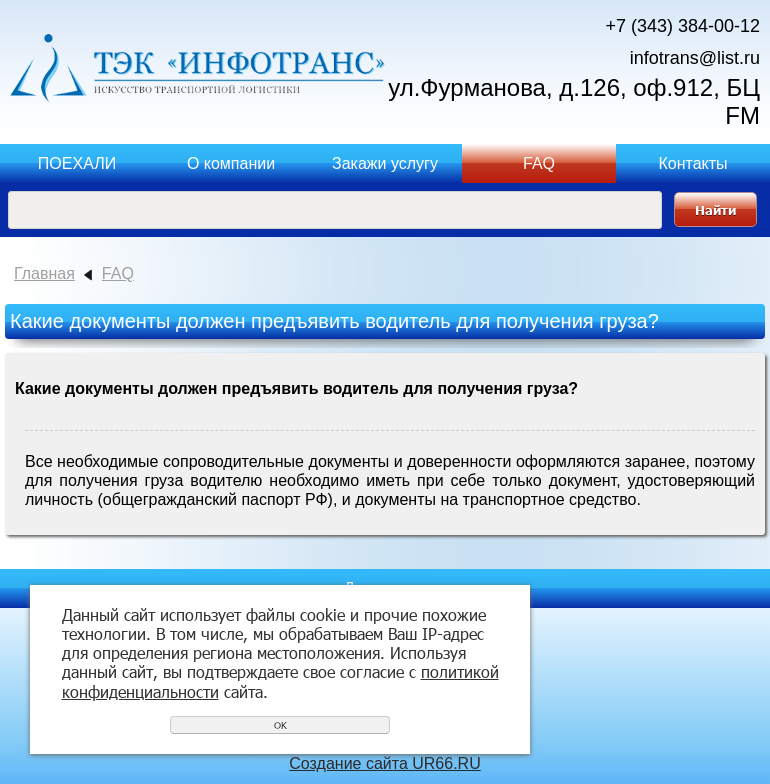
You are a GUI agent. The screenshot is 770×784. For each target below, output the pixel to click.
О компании (231, 163)
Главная (44, 273)
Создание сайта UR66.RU (384, 763)
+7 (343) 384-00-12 (682, 26)
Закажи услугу (385, 163)
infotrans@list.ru (695, 58)
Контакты (692, 163)
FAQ (539, 163)
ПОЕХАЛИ (77, 163)
